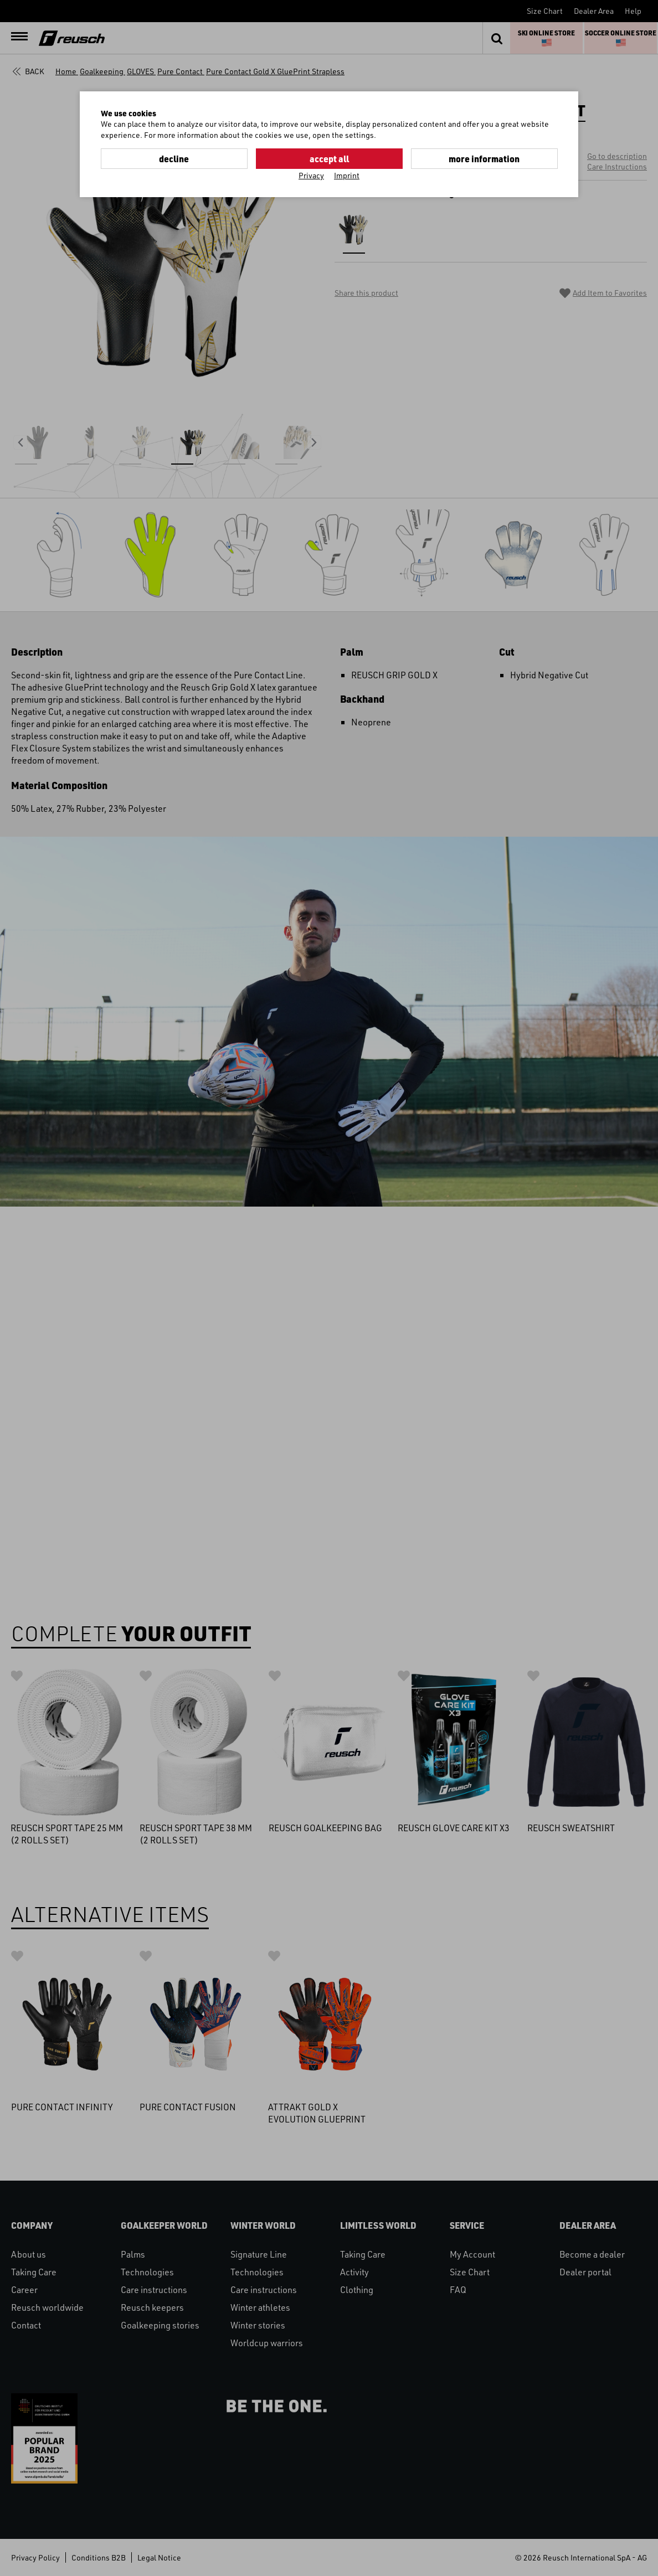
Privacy (311, 175)
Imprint (346, 175)
